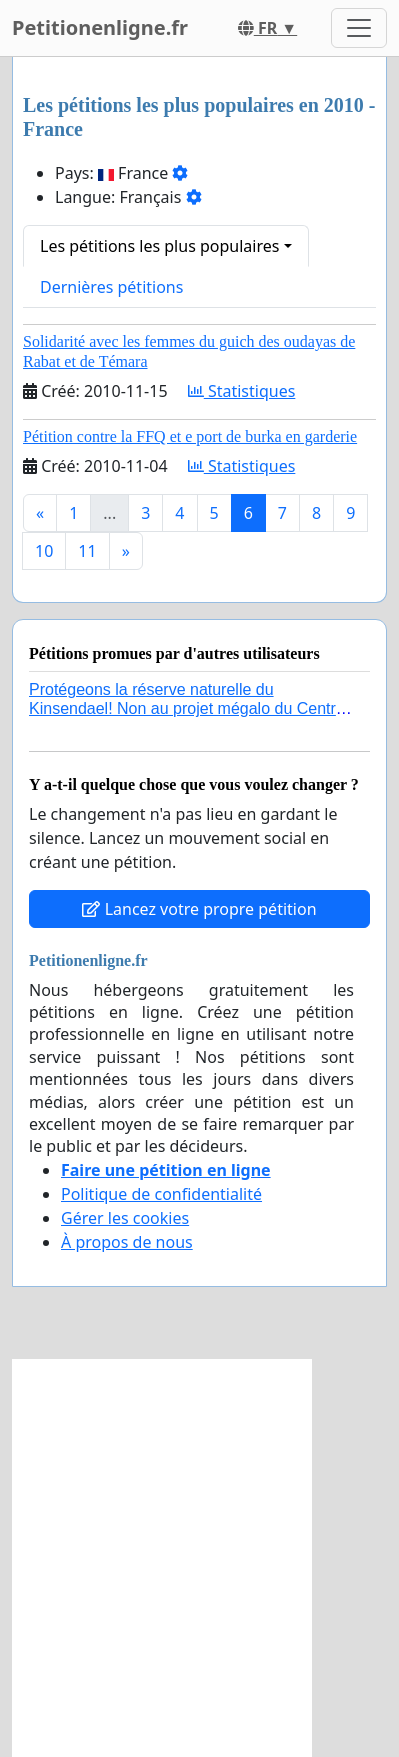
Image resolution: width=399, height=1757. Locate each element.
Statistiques (242, 391)
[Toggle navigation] (359, 28)
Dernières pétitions (111, 287)
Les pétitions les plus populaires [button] (159, 246)
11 (87, 551)
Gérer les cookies (125, 1218)
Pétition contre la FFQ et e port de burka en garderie (190, 436)
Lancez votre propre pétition (199, 909)
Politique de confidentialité (161, 1194)
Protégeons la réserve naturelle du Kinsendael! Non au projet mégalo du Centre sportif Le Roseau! (187, 708)
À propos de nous (127, 1242)
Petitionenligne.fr (100, 27)
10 (44, 551)
